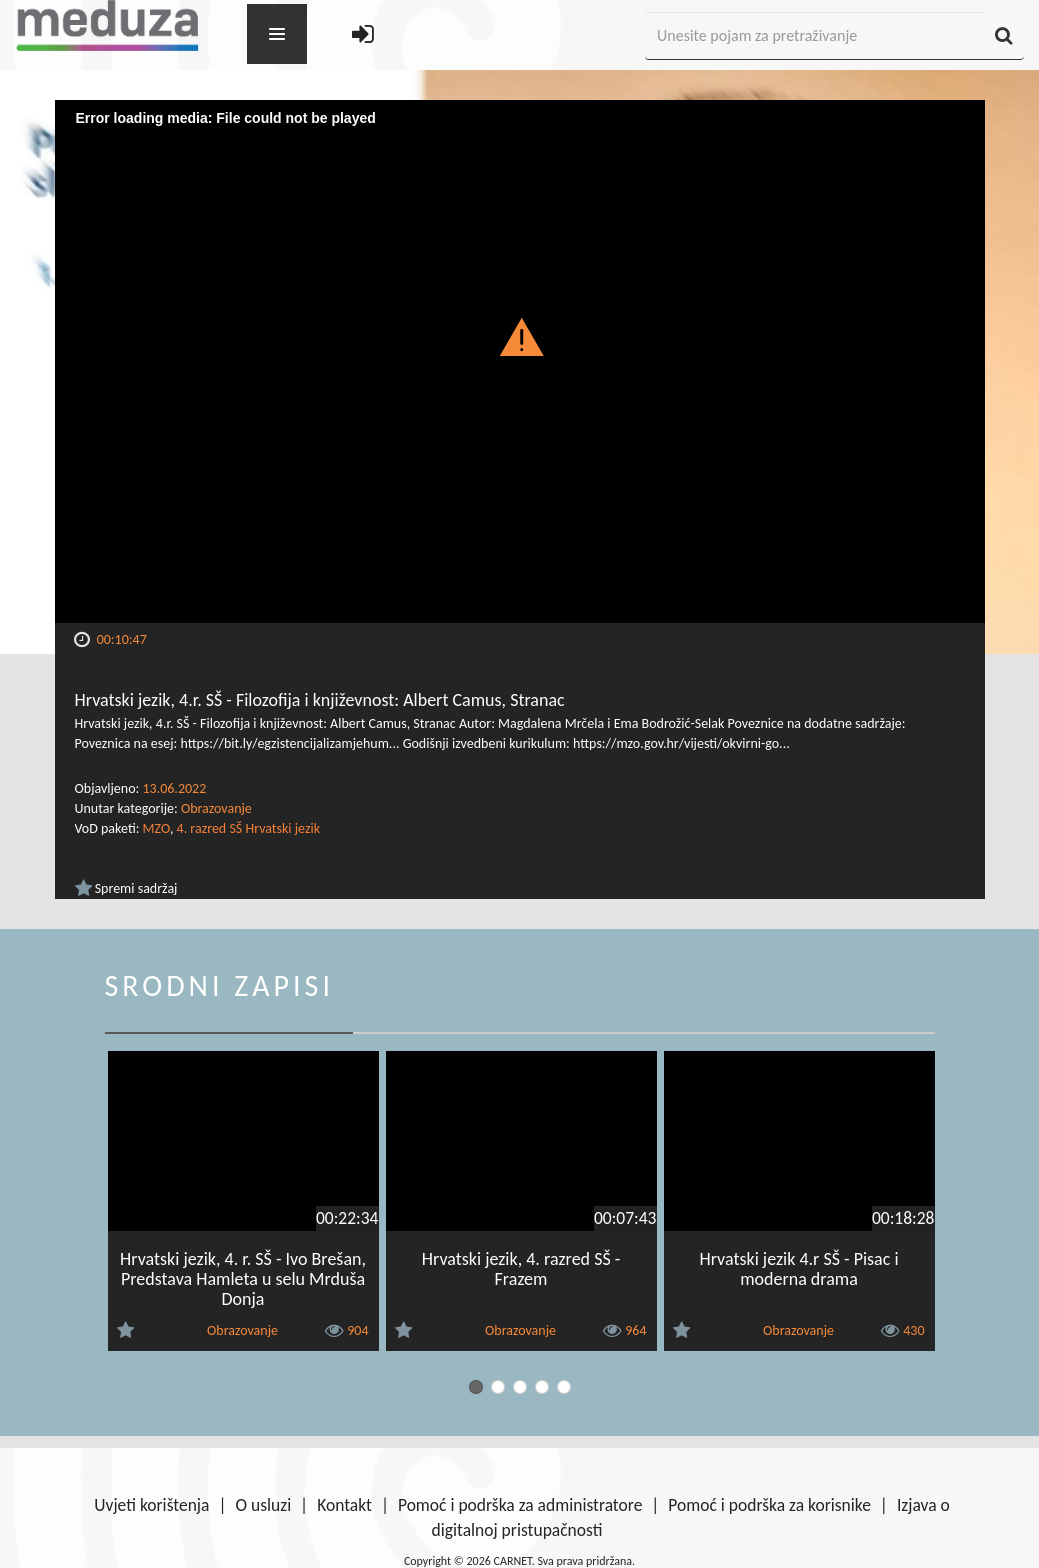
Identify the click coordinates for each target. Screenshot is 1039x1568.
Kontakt (344, 1505)
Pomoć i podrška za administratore (520, 1505)
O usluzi (263, 1505)
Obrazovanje (216, 808)
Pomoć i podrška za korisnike (769, 1505)
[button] (519, 336)
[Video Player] (520, 361)
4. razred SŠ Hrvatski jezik (248, 828)
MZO (156, 828)
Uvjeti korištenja (151, 1505)
